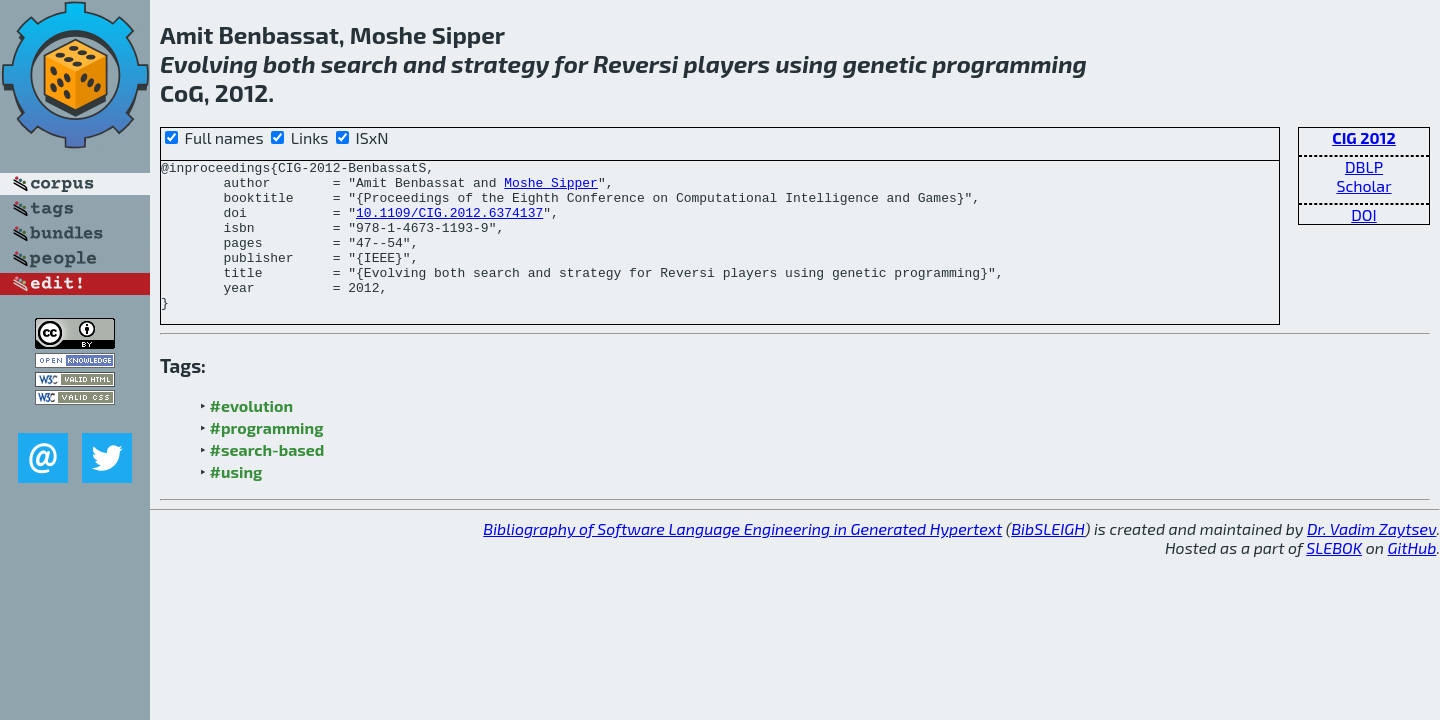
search (359, 63)
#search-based (267, 479)
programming (1009, 63)
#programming (267, 457)
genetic (885, 63)
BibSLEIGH (1047, 558)
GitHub (1412, 577)
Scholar (1363, 185)
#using (236, 501)
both (289, 63)
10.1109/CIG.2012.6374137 (449, 224)
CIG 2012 (1364, 137)
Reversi (635, 63)
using (806, 63)
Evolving (209, 63)
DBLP (1364, 166)
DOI (1364, 214)
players (727, 63)
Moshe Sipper (551, 188)
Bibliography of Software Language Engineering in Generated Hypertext (742, 558)
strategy (500, 63)
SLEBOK (1334, 577)
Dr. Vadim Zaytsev (1371, 558)
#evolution (251, 435)
